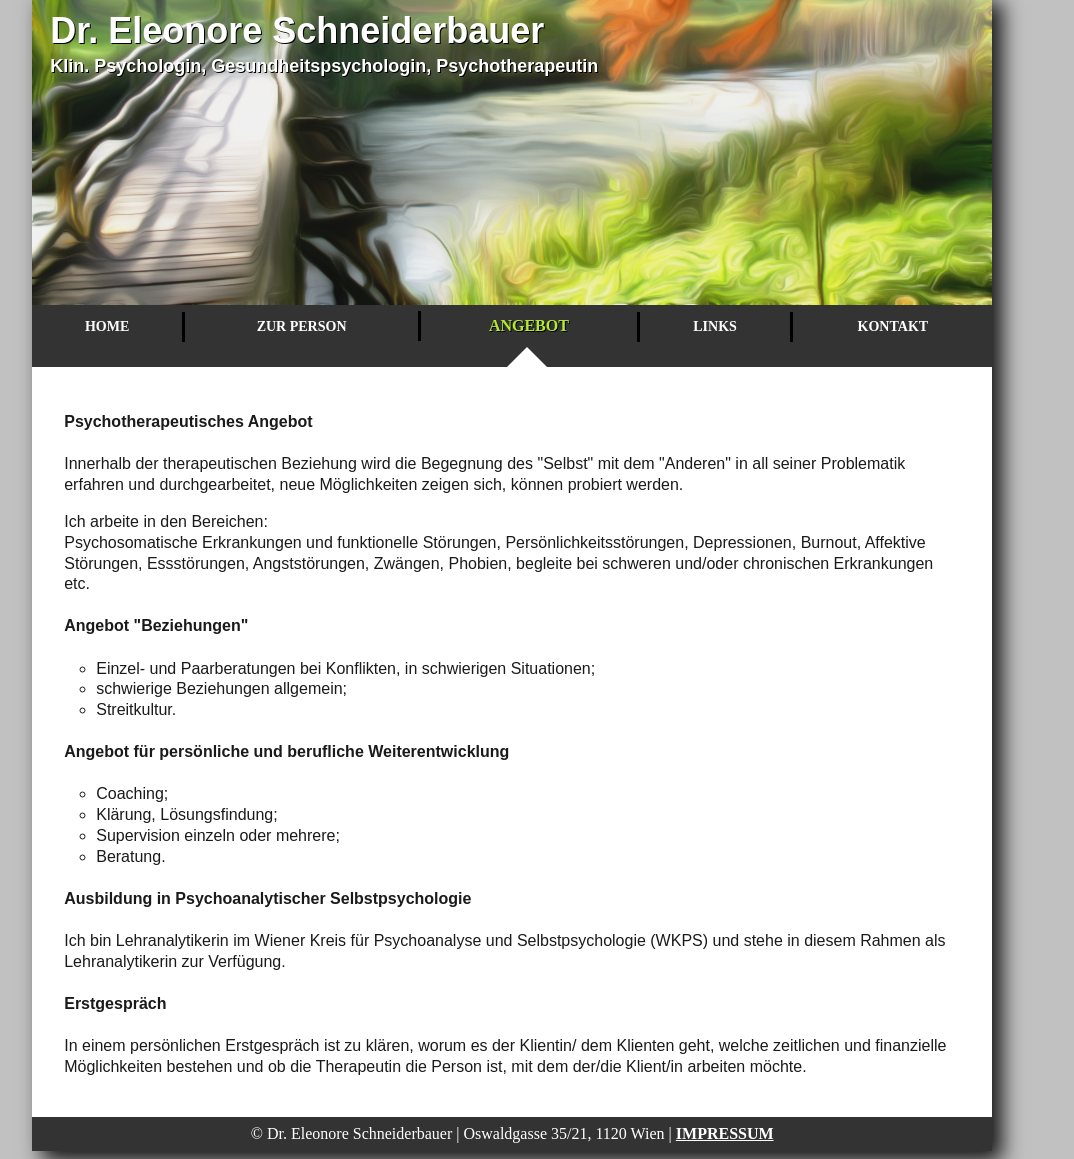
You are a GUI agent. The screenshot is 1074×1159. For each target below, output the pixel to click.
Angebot (529, 325)
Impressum (725, 1133)
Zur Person (302, 326)
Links (715, 326)
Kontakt (893, 326)
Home (107, 326)
